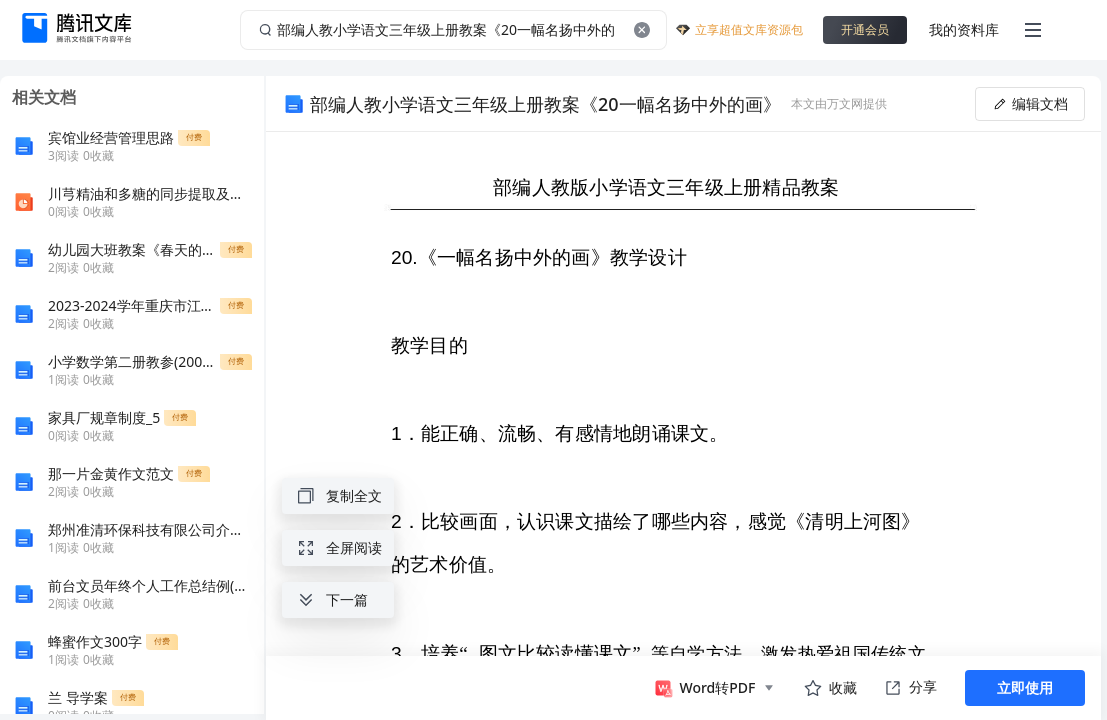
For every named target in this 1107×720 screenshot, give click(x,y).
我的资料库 (964, 29)
